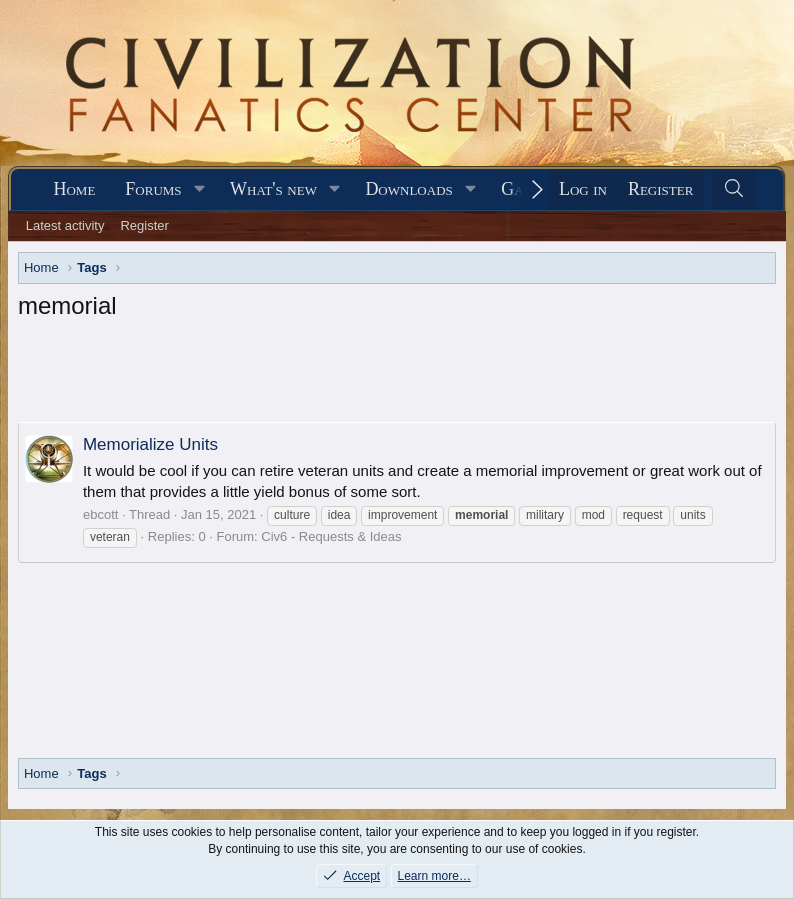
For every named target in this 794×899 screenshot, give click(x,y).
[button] (199, 189)
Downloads (408, 189)
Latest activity (65, 225)
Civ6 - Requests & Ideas (331, 536)
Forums (153, 189)
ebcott (100, 514)
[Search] (733, 189)
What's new (273, 189)
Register (144, 225)
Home (74, 189)
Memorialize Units (150, 444)
